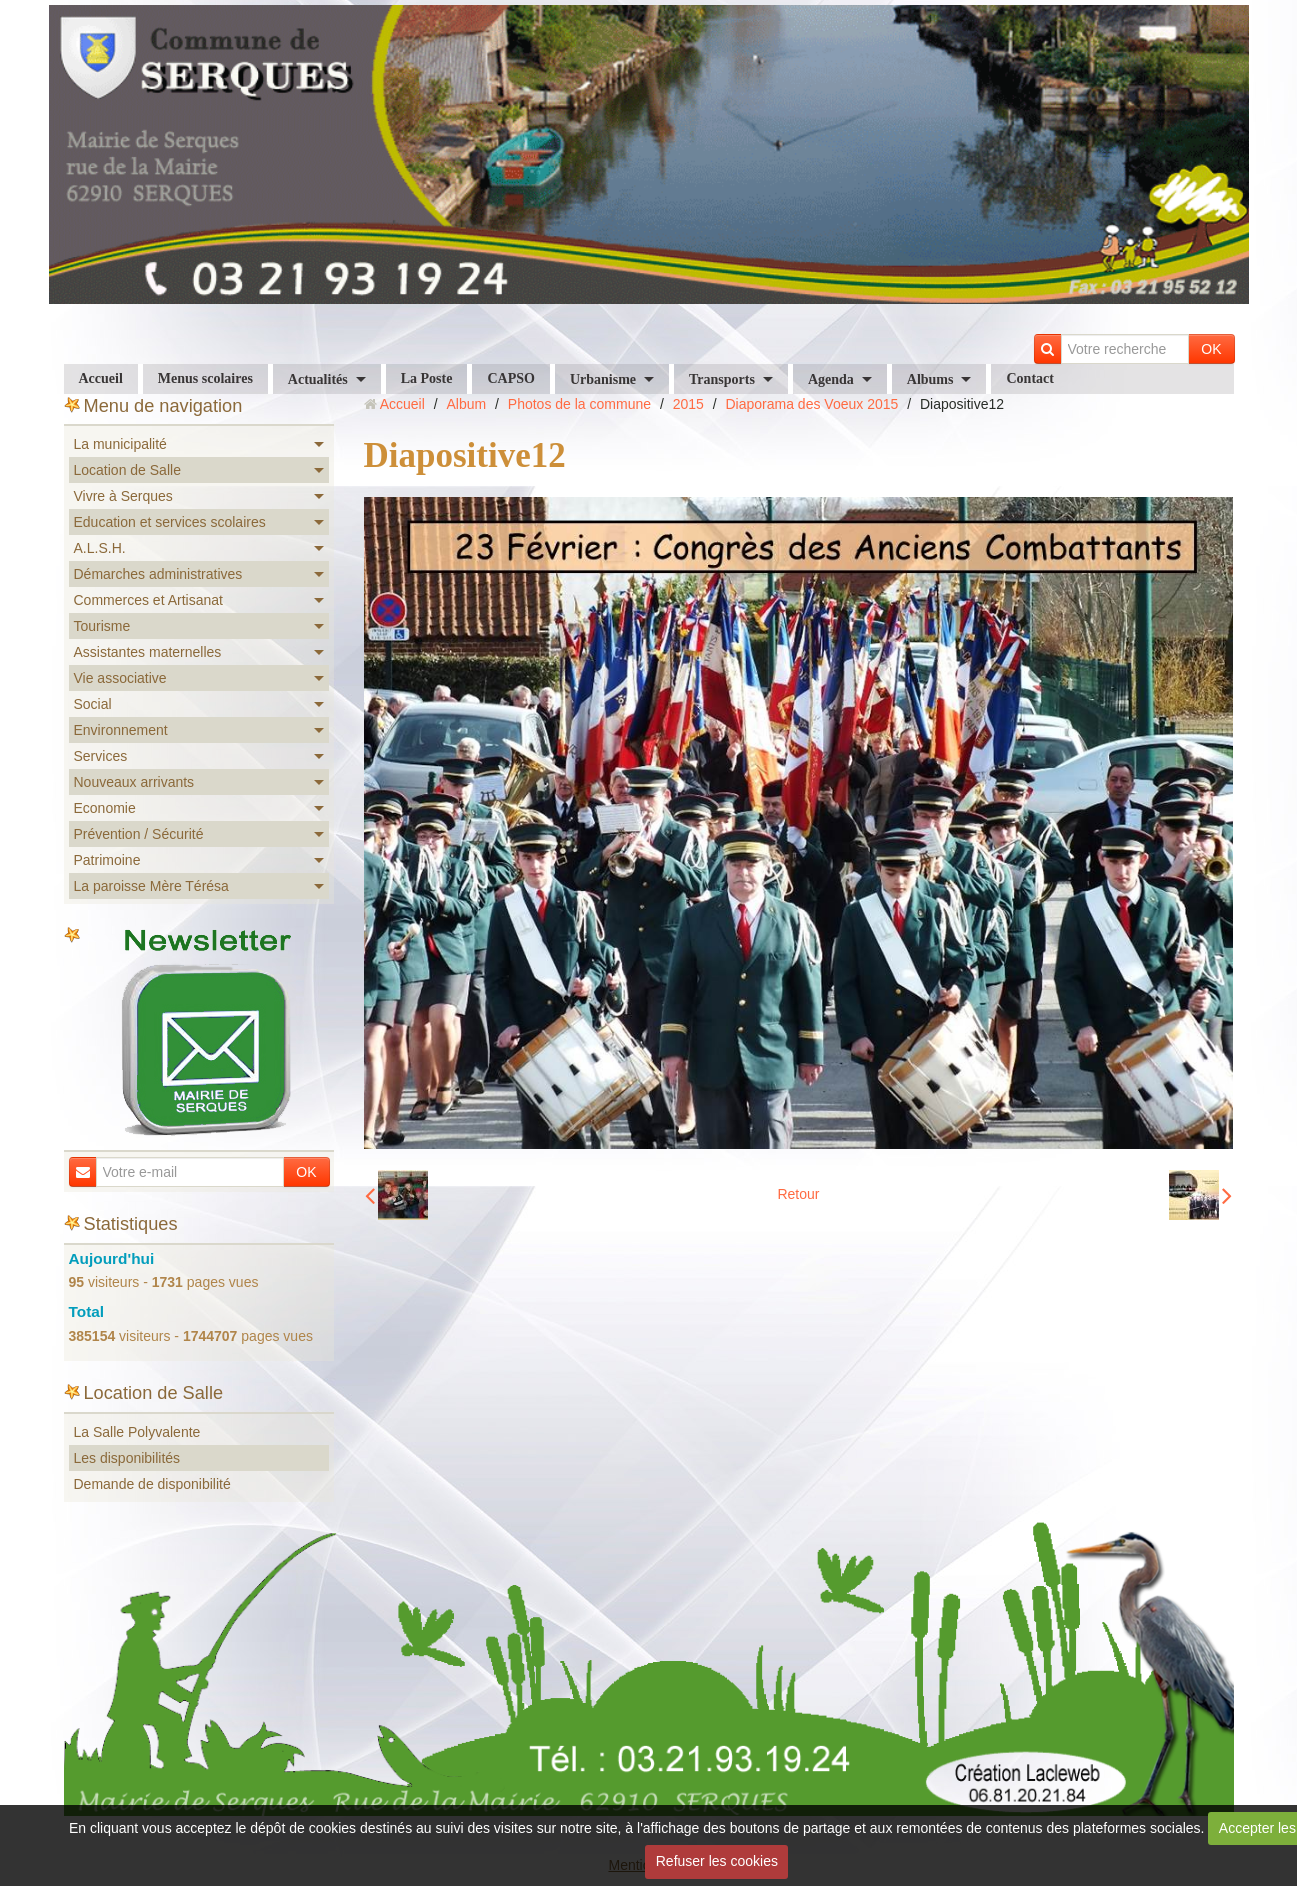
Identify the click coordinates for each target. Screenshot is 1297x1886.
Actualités (318, 379)
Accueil (101, 378)
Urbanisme (603, 379)
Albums (930, 379)
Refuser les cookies (717, 1861)
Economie (105, 808)
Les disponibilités (127, 1458)
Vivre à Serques (123, 496)
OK (1211, 349)
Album (466, 404)
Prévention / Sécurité (139, 834)
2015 (688, 404)
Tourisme (102, 626)
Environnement (121, 730)
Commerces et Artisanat (148, 600)
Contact (1029, 378)
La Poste (427, 378)
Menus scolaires (205, 378)
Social (93, 704)
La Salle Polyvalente (137, 1432)
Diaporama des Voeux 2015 (812, 404)
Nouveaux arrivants (134, 782)
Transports (722, 379)
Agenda (831, 379)
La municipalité (120, 444)
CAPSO (510, 378)
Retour (798, 1194)
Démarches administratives (158, 574)
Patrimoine (107, 860)
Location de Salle (127, 470)
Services (101, 756)
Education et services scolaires (170, 522)
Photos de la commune (579, 404)
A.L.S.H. (100, 548)
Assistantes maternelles (148, 652)
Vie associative (120, 678)
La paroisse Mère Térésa (151, 886)
